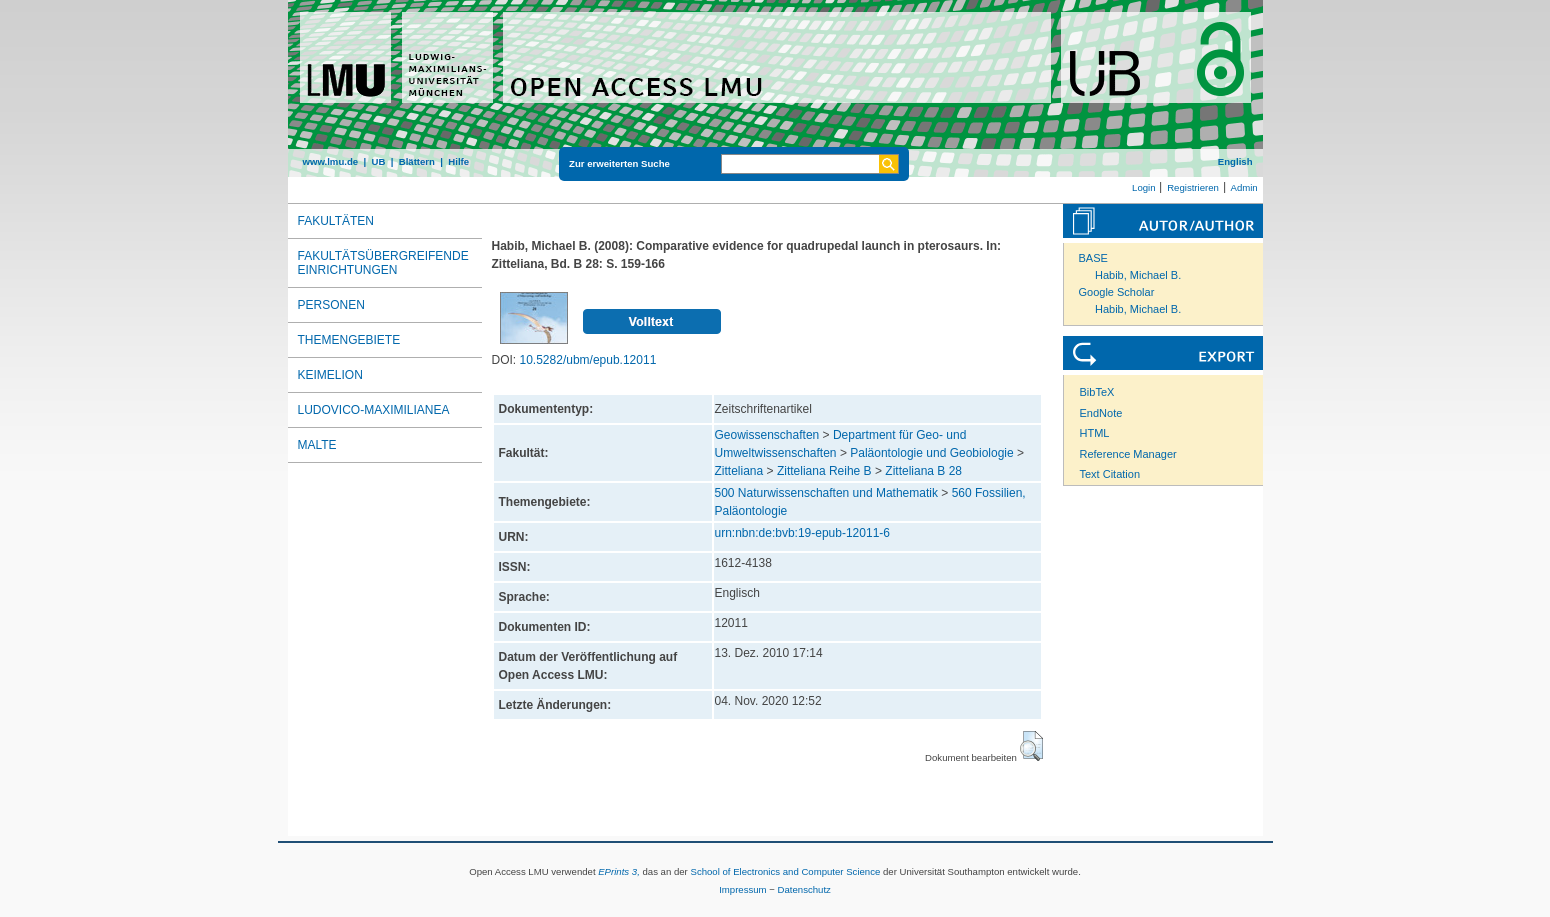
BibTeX (1097, 392)
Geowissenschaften (767, 435)
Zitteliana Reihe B (824, 471)
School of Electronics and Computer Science (785, 871)
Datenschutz (804, 889)
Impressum (742, 889)
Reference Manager (1128, 454)
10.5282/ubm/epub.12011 (588, 360)
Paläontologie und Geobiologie (931, 453)
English (1235, 161)
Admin (1244, 187)
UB (378, 161)
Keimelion (330, 375)
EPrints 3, (619, 871)
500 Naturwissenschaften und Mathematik (826, 493)
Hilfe (458, 161)
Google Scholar (1117, 292)
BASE (1093, 258)
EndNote (1101, 413)
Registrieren (1193, 187)
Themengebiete (349, 340)
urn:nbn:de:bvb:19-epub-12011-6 (802, 533)
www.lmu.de (331, 161)
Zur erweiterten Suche (619, 163)
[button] (1031, 746)
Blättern (417, 161)
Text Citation (1110, 474)
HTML (1095, 433)
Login (1143, 187)
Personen (331, 305)
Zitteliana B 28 (923, 471)
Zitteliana (739, 471)
